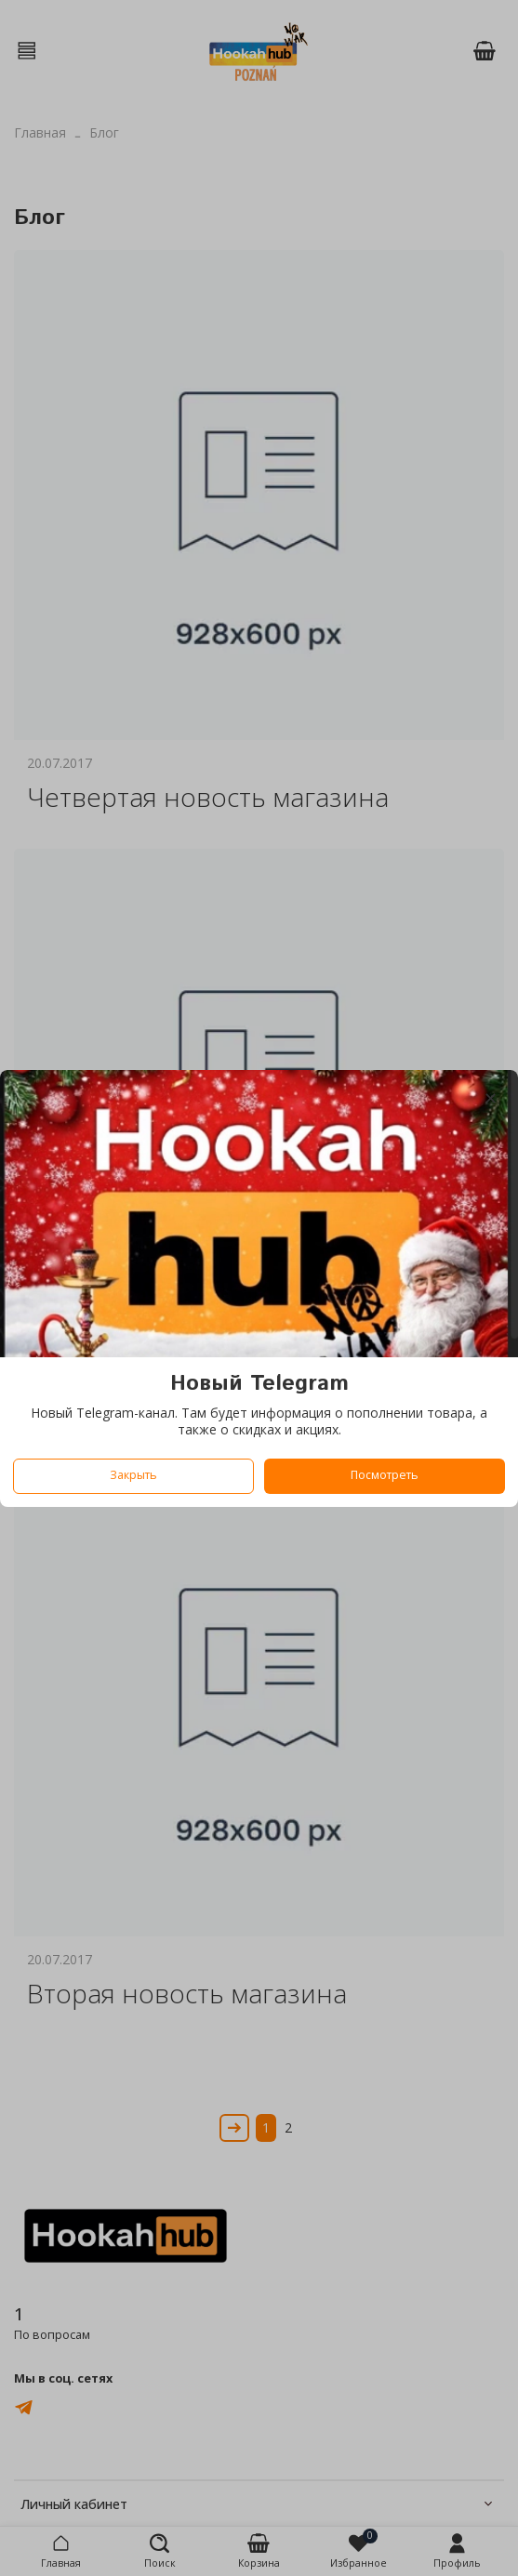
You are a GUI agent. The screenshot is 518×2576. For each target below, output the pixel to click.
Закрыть (133, 1475)
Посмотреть (384, 1475)
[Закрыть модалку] (491, 1099)
